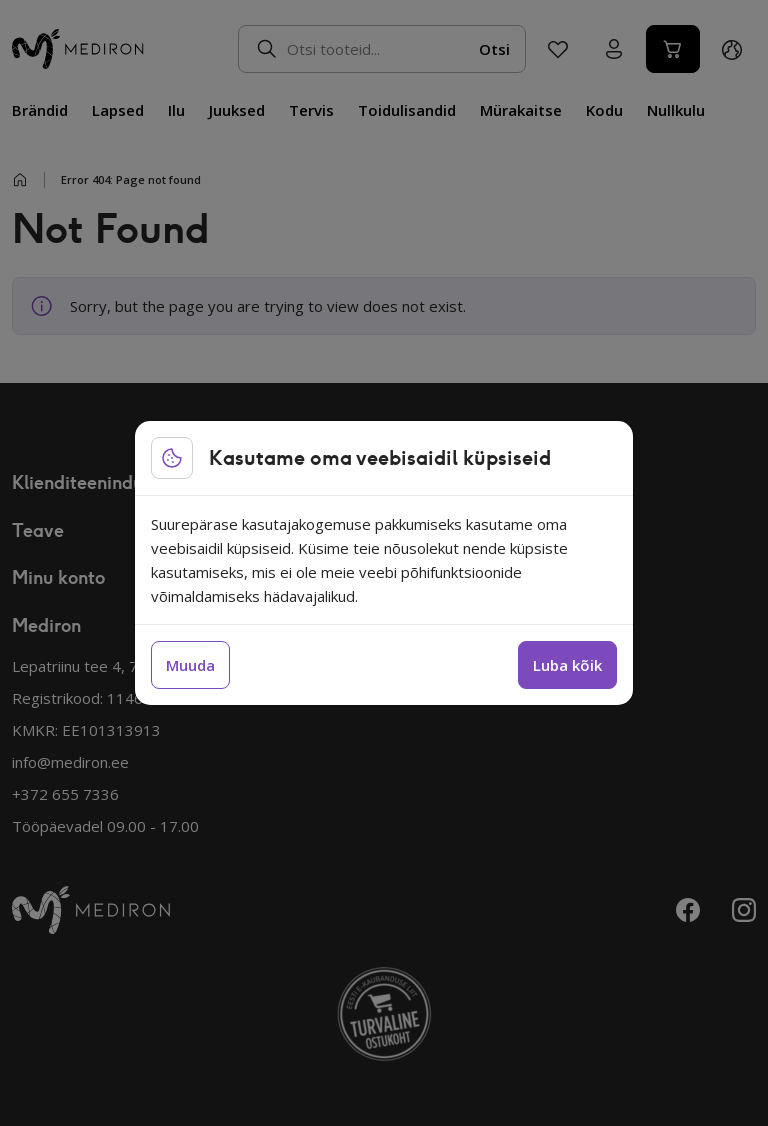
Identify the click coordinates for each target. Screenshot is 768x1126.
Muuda (190, 665)
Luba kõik (567, 665)
